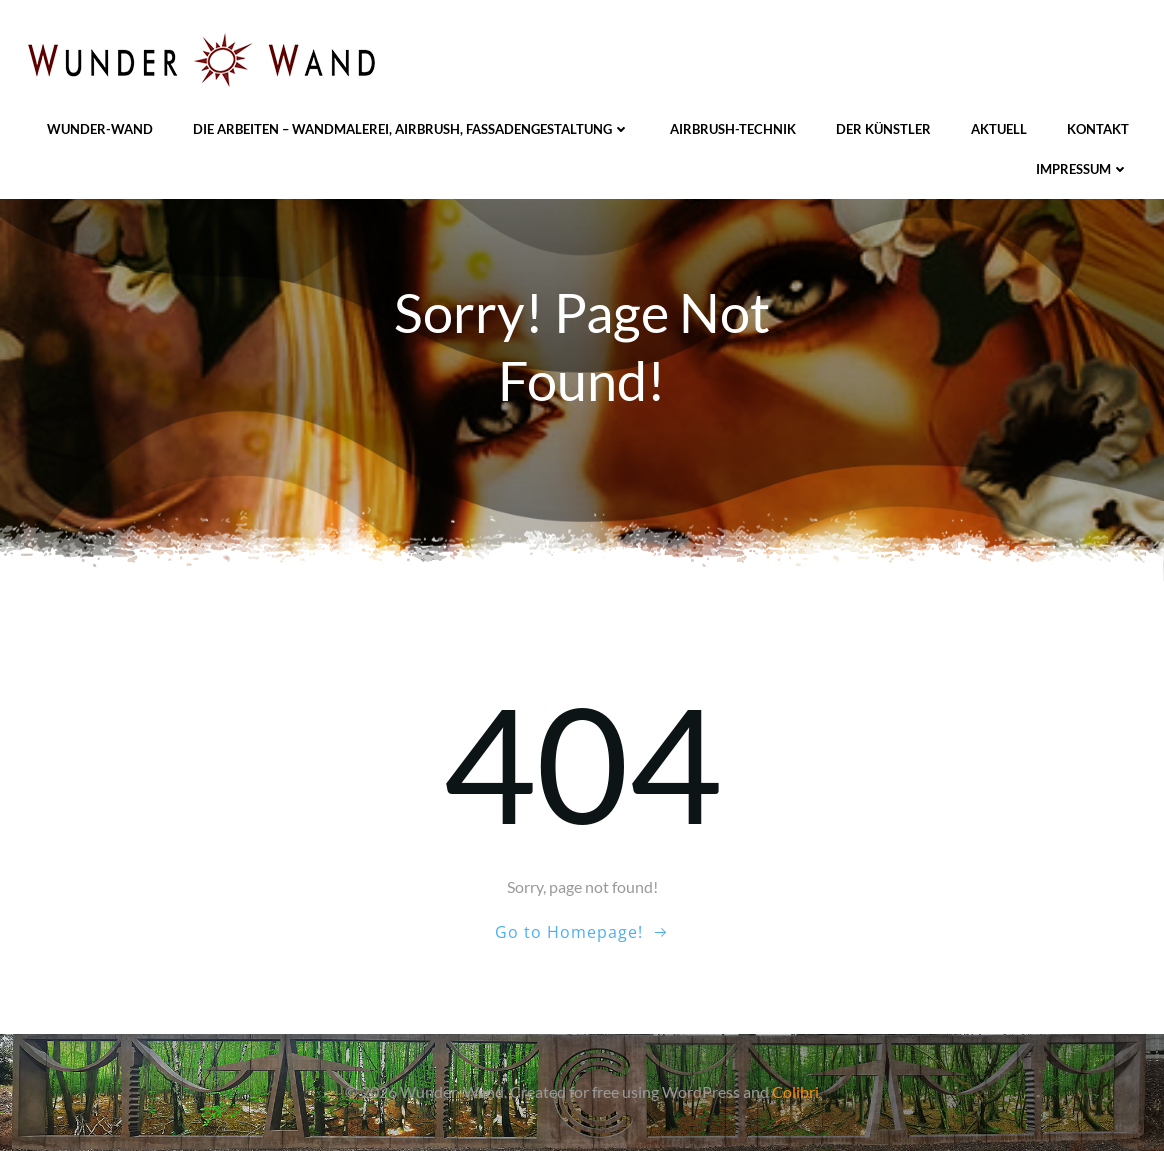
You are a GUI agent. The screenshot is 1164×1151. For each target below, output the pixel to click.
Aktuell (999, 129)
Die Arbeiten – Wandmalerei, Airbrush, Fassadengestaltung (411, 129)
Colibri (795, 1091)
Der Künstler (883, 129)
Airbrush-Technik (733, 129)
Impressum (1082, 169)
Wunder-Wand (100, 129)
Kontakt (1098, 129)
